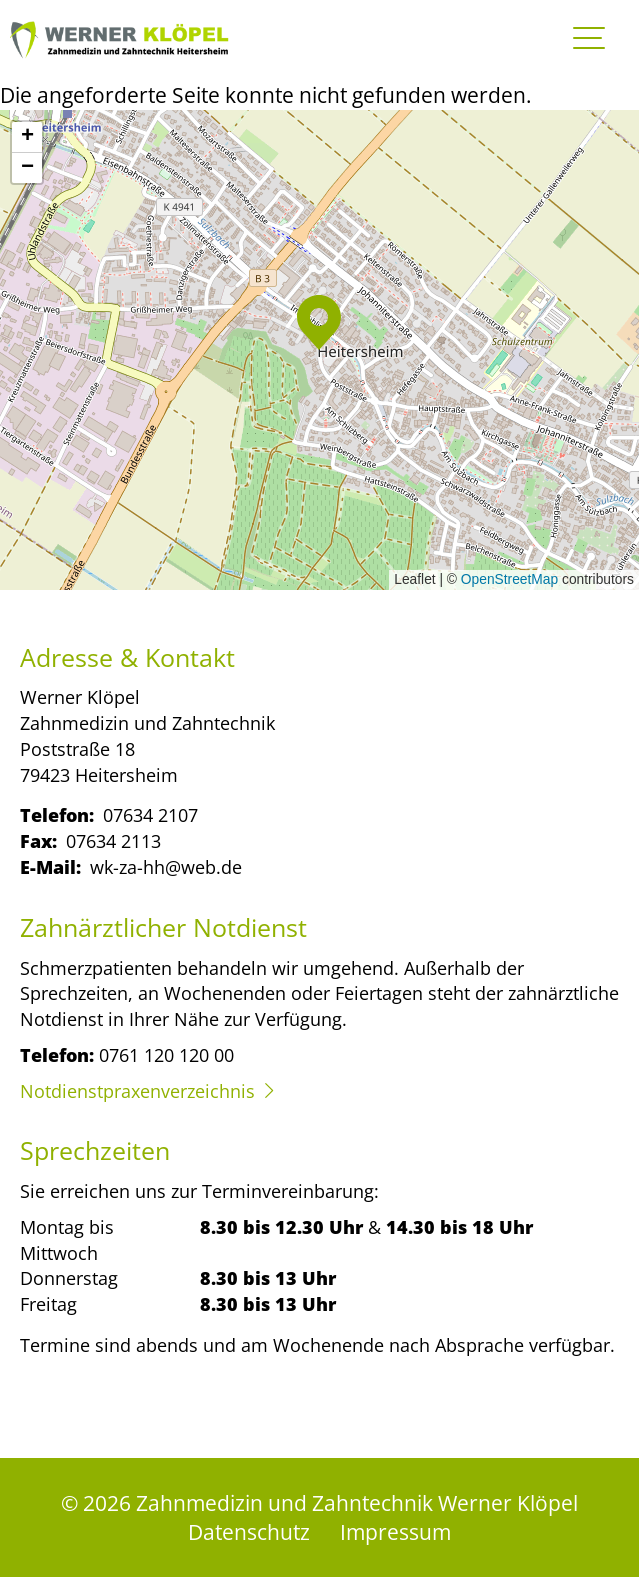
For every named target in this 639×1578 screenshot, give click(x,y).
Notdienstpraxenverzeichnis (137, 1090)
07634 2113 (113, 840)
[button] (319, 322)
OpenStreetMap (509, 579)
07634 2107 (150, 814)
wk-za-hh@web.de (166, 866)
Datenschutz (249, 1531)
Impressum (395, 1531)
